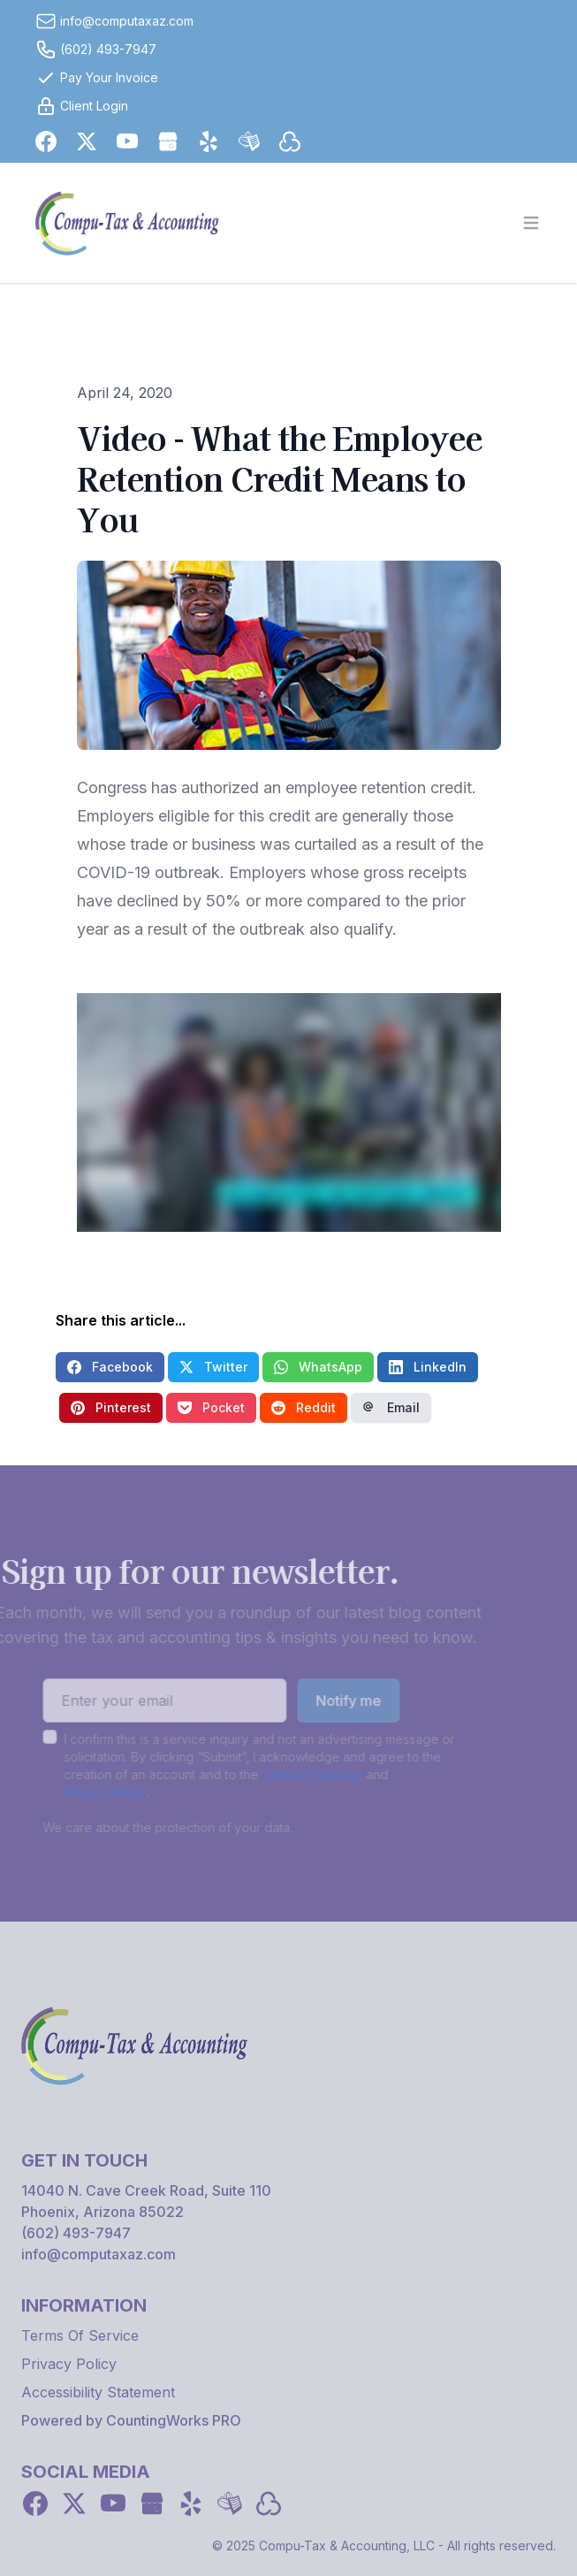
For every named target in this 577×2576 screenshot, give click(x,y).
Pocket (211, 1407)
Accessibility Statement (98, 2392)
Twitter (213, 1366)
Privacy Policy (79, 1792)
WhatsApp (318, 1366)
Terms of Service (286, 1774)
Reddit (303, 1407)
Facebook (110, 1366)
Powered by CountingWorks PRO (131, 2420)
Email (391, 1407)
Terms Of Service (80, 2335)
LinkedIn (428, 1366)
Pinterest (111, 1407)
